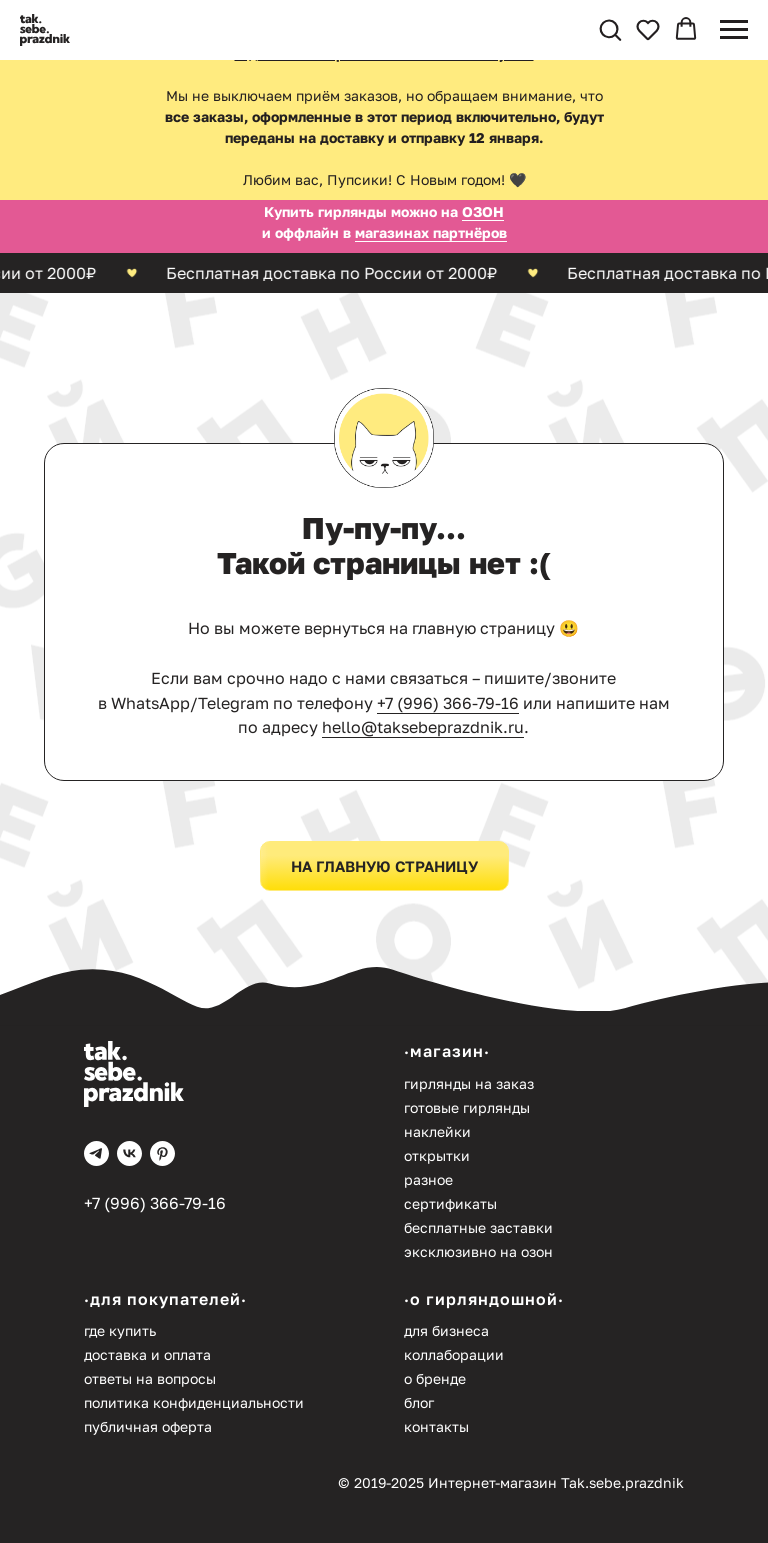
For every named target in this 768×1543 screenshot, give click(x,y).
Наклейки (437, 1131)
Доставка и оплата (147, 1354)
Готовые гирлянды (467, 1107)
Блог (419, 1402)
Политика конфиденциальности (194, 1402)
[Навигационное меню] (734, 30)
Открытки (437, 1155)
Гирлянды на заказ (469, 1083)
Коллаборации (454, 1354)
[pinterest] (162, 1153)
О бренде (435, 1378)
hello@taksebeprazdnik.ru (423, 727)
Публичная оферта (148, 1426)
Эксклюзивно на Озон (478, 1251)
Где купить (120, 1330)
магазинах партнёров (431, 232)
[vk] (129, 1153)
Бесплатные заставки (478, 1227)
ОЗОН (483, 211)
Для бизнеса (446, 1330)
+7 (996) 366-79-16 (448, 703)
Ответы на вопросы (150, 1378)
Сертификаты (450, 1203)
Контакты (436, 1426)
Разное (428, 1179)
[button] (610, 29)
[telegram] (96, 1153)
